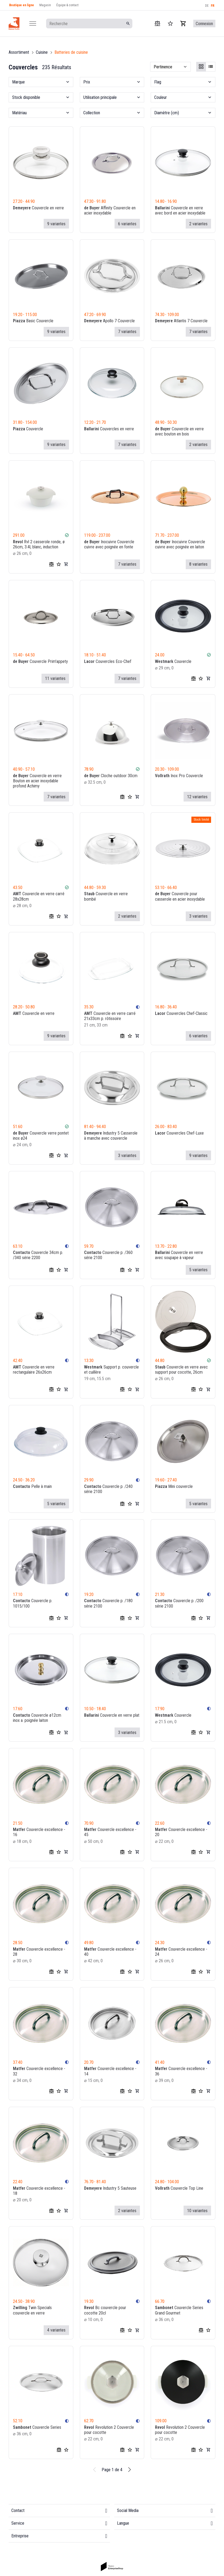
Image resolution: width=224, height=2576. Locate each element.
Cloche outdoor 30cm (110, 775)
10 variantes (197, 2210)
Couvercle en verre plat (111, 1715)
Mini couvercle (174, 1486)
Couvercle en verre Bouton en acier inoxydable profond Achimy (37, 780)
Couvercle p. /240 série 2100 (108, 1489)
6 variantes (127, 223)
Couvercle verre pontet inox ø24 (41, 1135)
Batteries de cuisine (71, 52)
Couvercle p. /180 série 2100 (108, 1603)
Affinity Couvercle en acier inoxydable (110, 210)
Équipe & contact (67, 5)
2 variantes (198, 223)
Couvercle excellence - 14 (110, 2071)
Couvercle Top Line (179, 2188)
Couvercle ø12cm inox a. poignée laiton (37, 1717)
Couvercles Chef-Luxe (179, 1132)
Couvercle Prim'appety (40, 661)
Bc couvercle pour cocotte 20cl (105, 2310)
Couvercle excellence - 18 (39, 2190)
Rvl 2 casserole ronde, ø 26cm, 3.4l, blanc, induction (39, 544)
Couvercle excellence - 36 (181, 2071)
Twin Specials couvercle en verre (32, 2310)
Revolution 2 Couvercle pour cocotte (109, 2430)
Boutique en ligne (21, 5)
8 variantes (198, 563)
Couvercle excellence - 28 (39, 1951)
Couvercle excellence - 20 (181, 1832)
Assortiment (19, 52)
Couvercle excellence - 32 (39, 2071)
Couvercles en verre (109, 428)
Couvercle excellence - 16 (39, 1832)
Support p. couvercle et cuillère (111, 1369)
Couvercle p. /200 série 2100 (179, 1603)
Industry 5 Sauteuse (110, 2188)
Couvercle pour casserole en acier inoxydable (180, 896)
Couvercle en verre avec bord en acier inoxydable (180, 210)
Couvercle (28, 428)
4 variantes (56, 2330)
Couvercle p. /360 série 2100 (108, 1255)
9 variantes (56, 223)
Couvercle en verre (38, 207)
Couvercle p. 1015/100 (32, 1603)
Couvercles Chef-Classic (181, 1013)
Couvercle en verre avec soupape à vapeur (179, 1255)
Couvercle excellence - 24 (181, 1951)
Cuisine (42, 52)
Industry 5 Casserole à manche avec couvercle (110, 1135)
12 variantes (197, 796)
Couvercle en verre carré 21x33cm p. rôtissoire (110, 1016)
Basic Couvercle (33, 320)
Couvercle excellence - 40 (110, 1951)
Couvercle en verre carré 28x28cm (38, 896)
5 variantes (198, 1269)
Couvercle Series (37, 2427)
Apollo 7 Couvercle (109, 320)
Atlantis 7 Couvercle (181, 320)
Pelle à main (32, 1486)
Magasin (45, 5)
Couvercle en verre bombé (106, 896)
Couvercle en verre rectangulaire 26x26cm (33, 1369)
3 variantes (198, 916)
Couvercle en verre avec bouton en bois (179, 431)
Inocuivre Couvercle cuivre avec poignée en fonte (109, 544)
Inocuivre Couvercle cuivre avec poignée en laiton (180, 544)
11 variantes (55, 678)
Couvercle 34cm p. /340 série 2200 (38, 1255)
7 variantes (127, 331)
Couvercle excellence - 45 (110, 1832)
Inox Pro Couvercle (179, 775)
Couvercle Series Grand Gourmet (179, 2310)
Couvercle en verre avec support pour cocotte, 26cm (181, 1369)
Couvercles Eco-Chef (107, 661)
